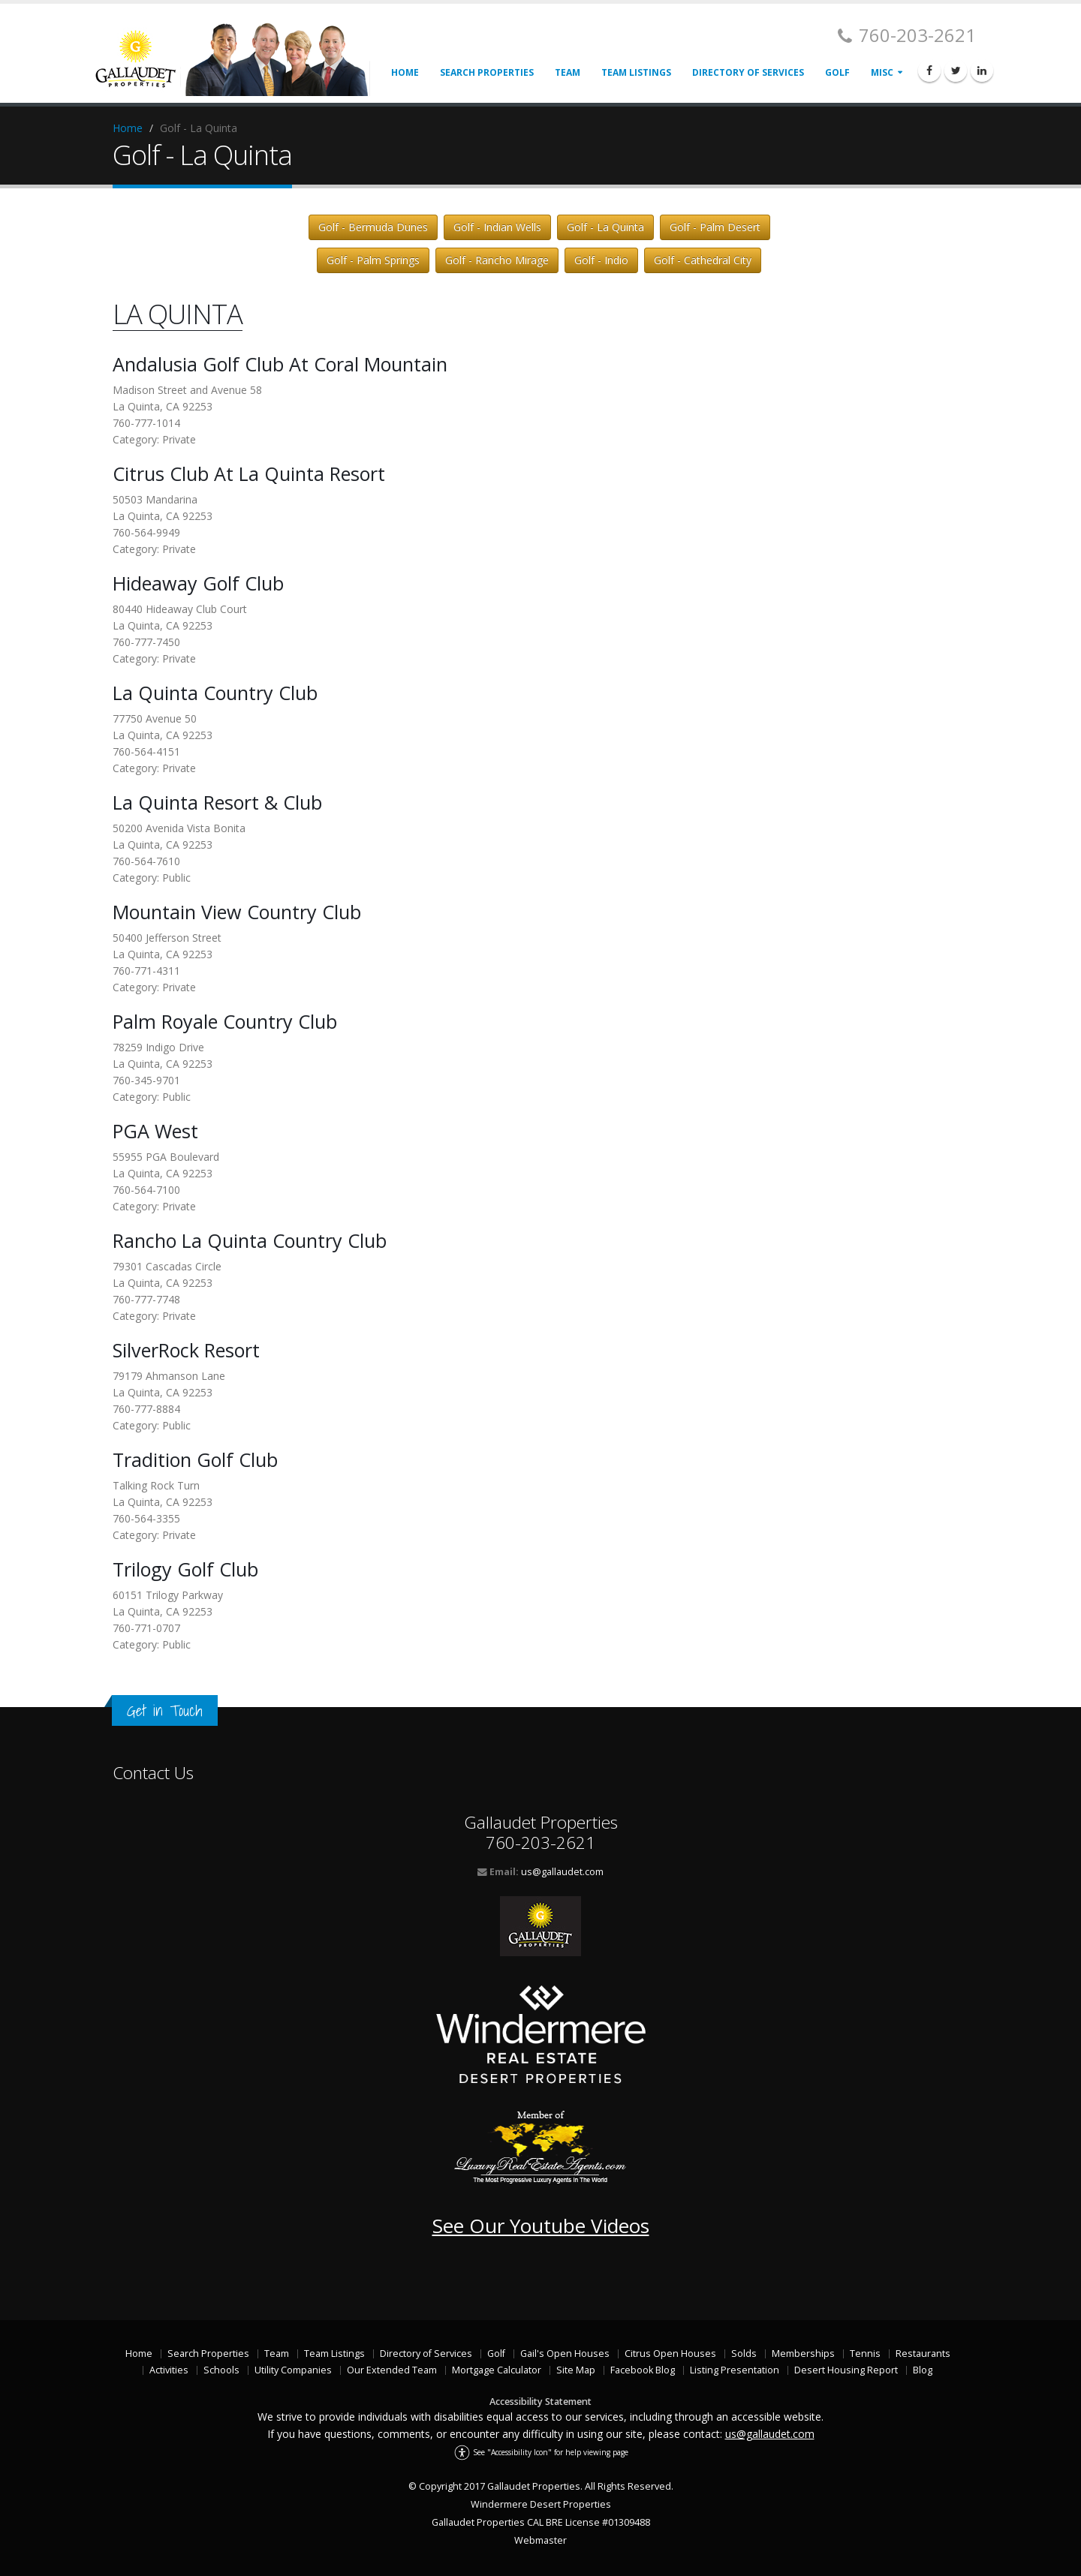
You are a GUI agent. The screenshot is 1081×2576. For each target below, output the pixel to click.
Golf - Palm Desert (715, 227)
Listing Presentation (734, 2370)
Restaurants (923, 2353)
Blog (922, 2370)
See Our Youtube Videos (540, 2225)
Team (567, 72)
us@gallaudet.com (562, 1871)
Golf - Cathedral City (702, 260)
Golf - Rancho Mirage (497, 260)
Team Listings (636, 72)
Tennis (865, 2353)
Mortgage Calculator (496, 2370)
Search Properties (487, 72)
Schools (221, 2370)
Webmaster (540, 2540)
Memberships (803, 2353)
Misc (882, 72)
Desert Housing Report (846, 2370)
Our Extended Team (392, 2370)
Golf (837, 72)
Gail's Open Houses (565, 2353)
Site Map (575, 2370)
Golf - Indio (601, 260)
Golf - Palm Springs (373, 260)
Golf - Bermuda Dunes (373, 227)
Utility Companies (293, 2370)
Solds (744, 2353)
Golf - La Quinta (605, 227)
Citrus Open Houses (670, 2353)
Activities (168, 2370)
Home (405, 72)
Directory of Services (748, 72)
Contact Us (153, 1772)
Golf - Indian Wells (497, 227)
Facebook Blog (642, 2370)
